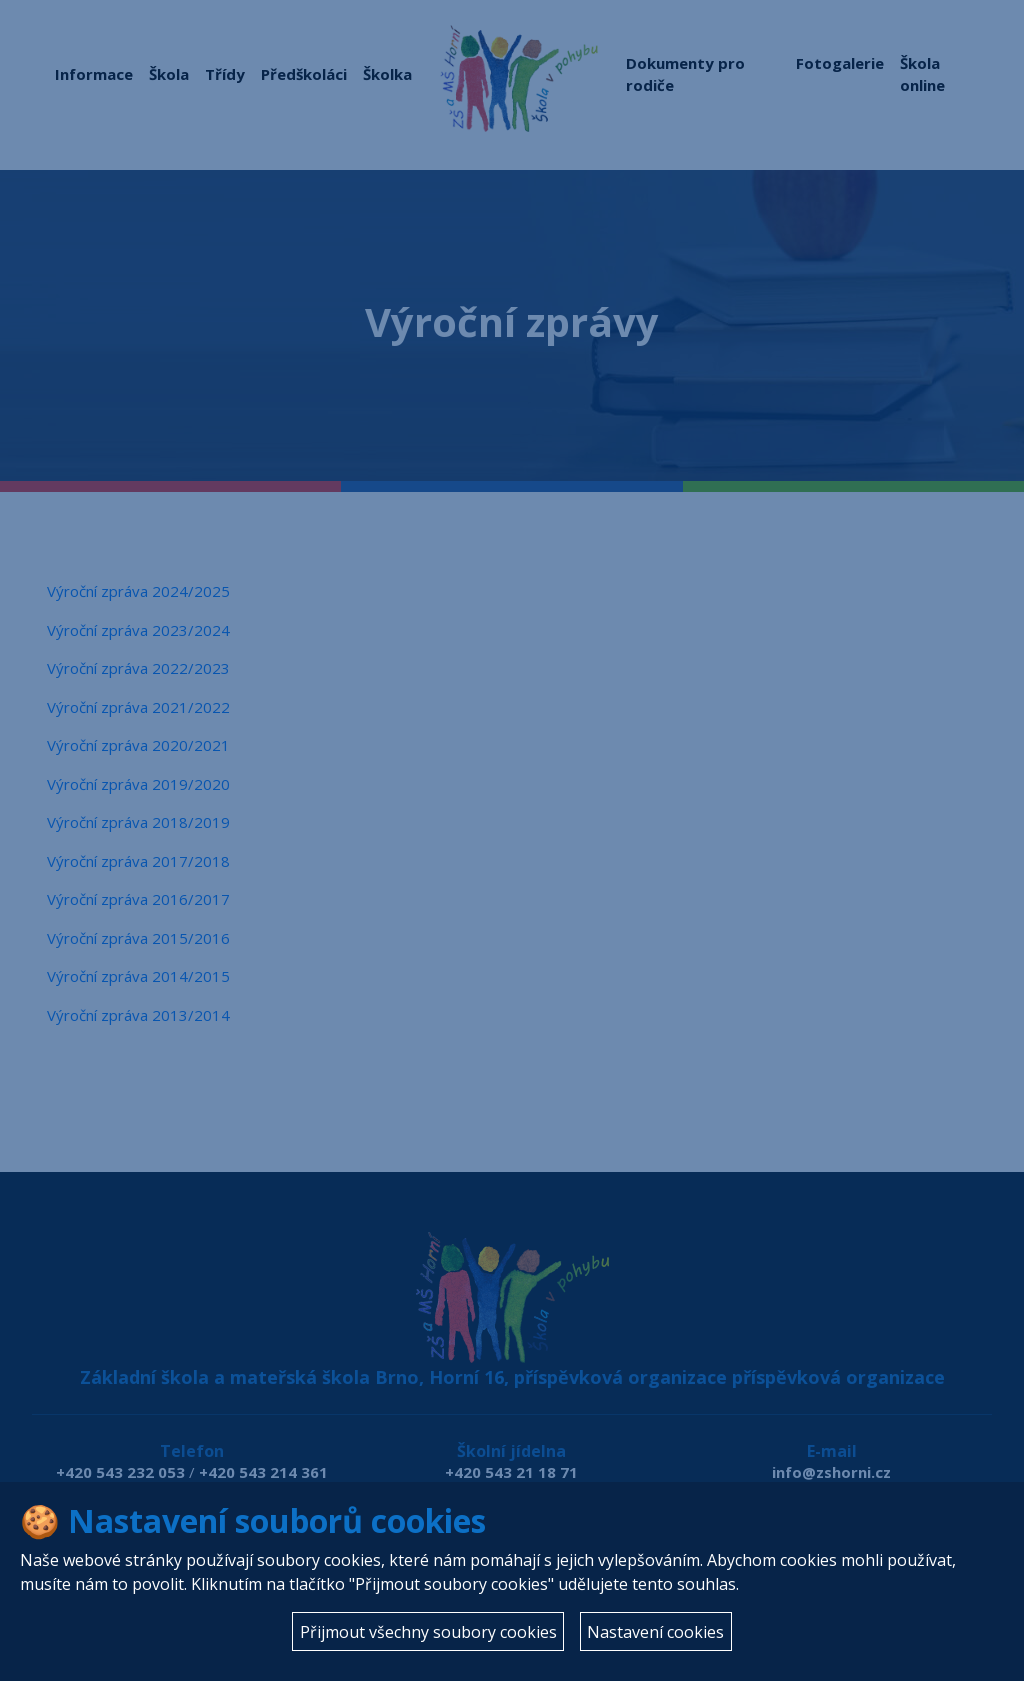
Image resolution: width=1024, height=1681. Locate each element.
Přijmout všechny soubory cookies (428, 1632)
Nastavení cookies (655, 1632)
